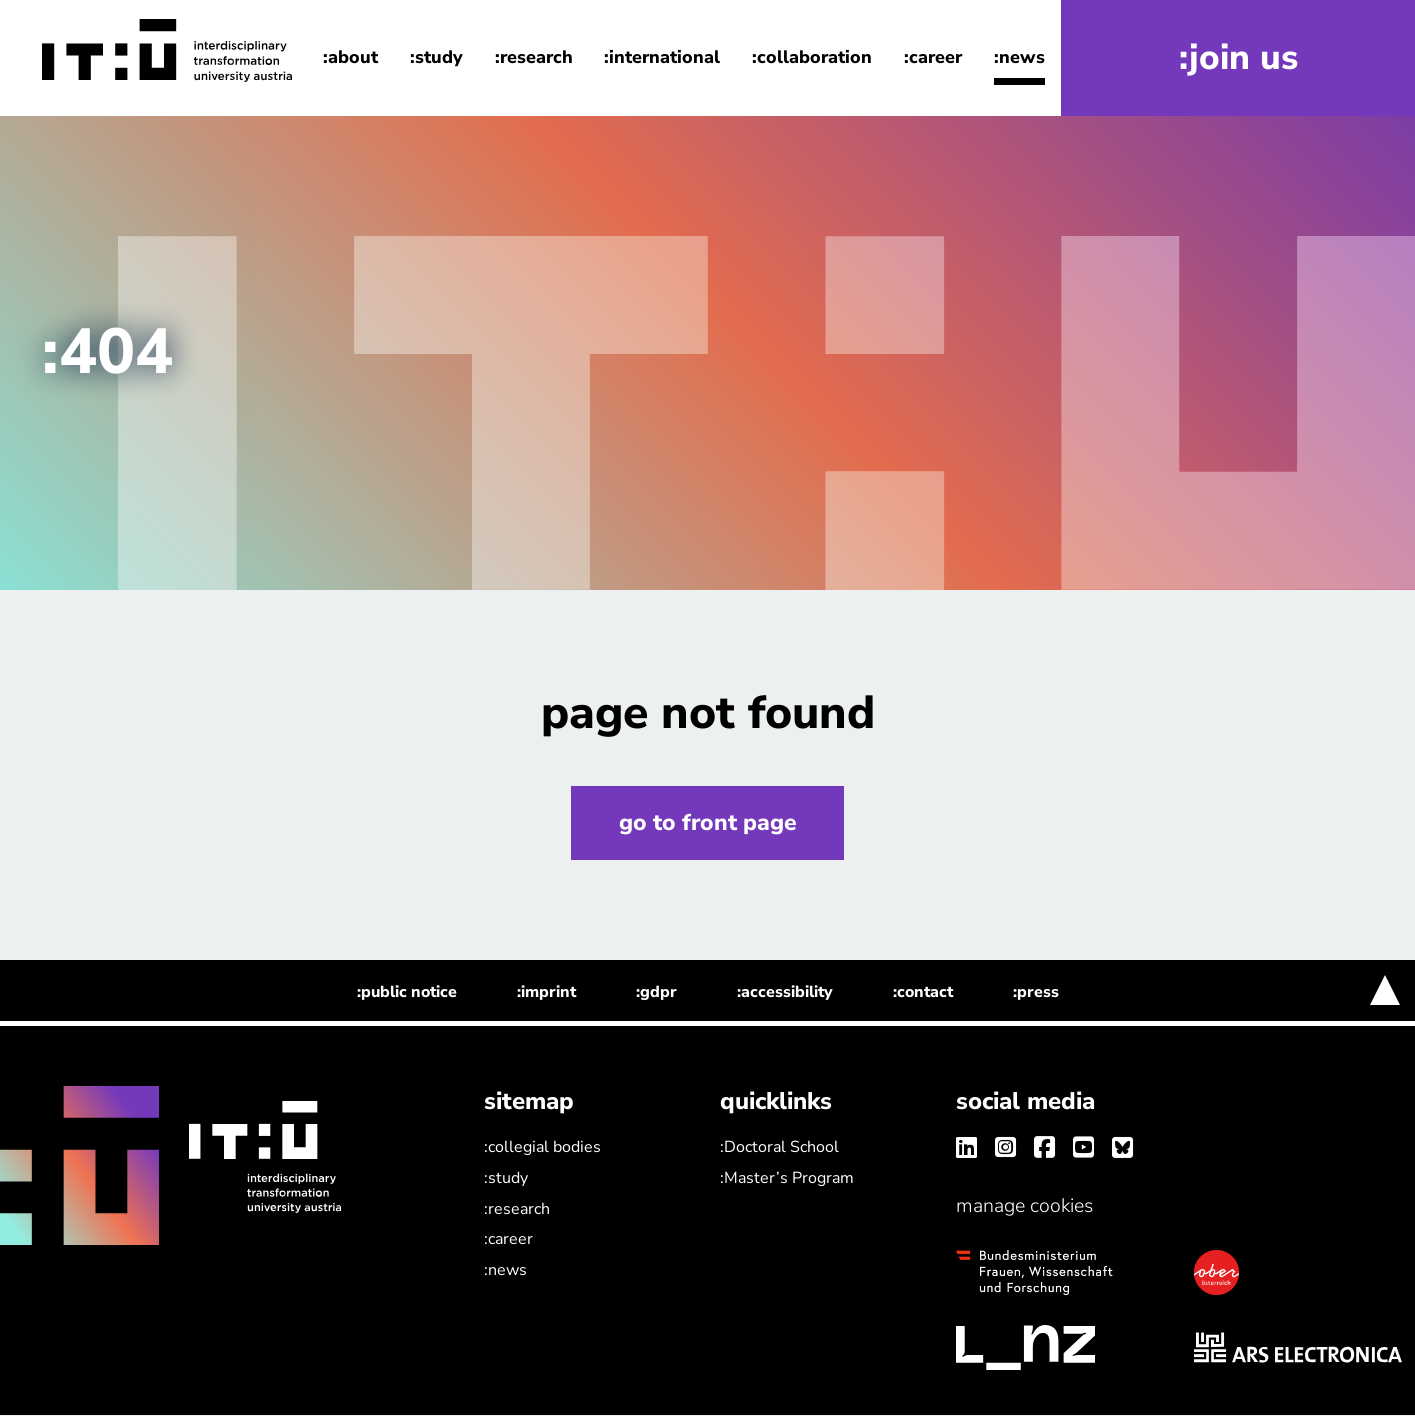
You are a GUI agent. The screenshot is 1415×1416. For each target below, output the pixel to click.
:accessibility (785, 993)
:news (1019, 58)
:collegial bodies (542, 1148)
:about (350, 58)
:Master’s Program (787, 1178)
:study (436, 58)
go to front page (708, 822)
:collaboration (812, 58)
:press (1036, 993)
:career (933, 58)
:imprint (546, 993)
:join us (1238, 59)
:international (662, 58)
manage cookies (1024, 1206)
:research (534, 58)
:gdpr (656, 993)
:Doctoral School (779, 1148)
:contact (923, 993)
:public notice (407, 993)
